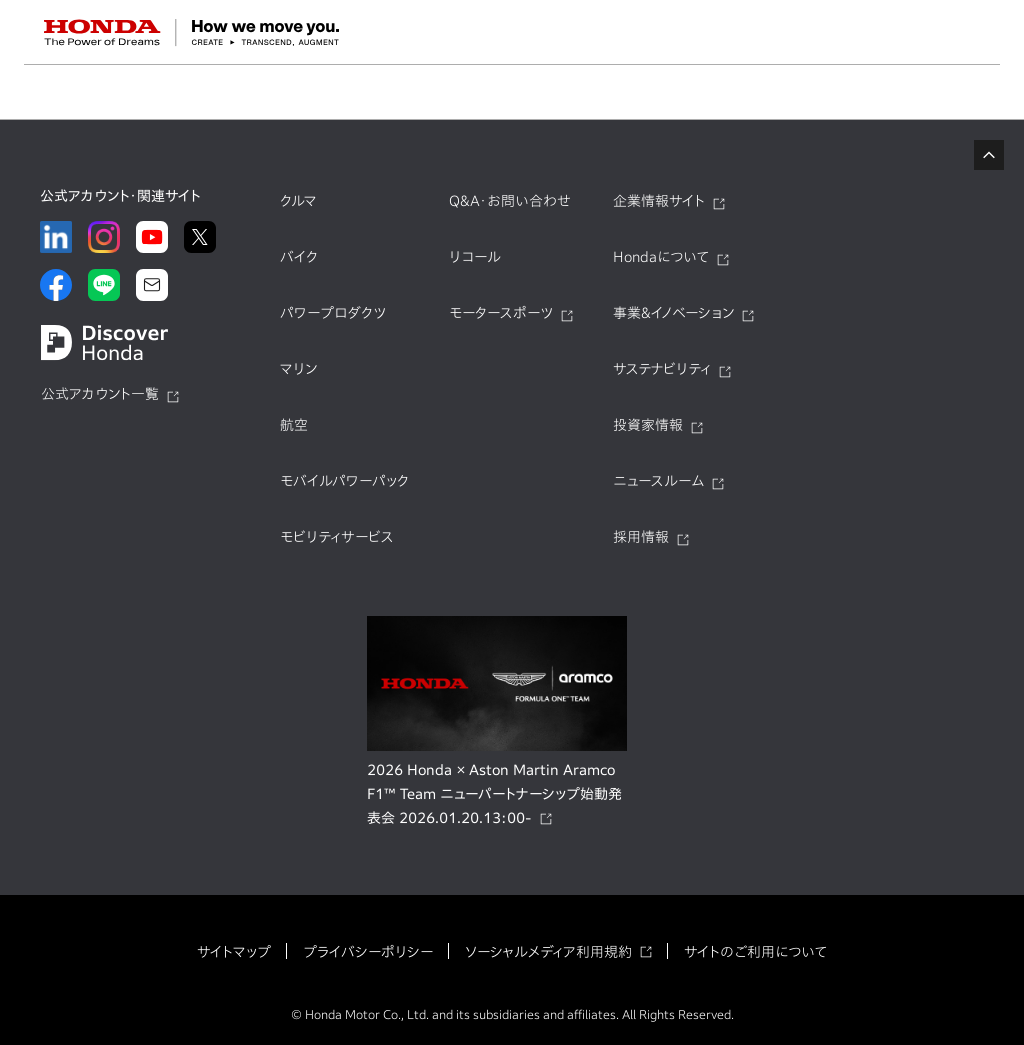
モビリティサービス (337, 537)
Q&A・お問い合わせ (510, 201)
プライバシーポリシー (368, 952)
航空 (294, 425)
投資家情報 (648, 425)
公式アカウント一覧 (100, 394)
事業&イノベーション (673, 313)
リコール (475, 257)
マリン (298, 369)
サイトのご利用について (755, 952)
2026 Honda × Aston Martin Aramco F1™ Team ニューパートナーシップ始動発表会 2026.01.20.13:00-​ (494, 794)
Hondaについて (661, 257)
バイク (299, 257)
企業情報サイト (659, 201)
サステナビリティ (662, 369)
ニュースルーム (658, 481)
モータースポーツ (501, 313)
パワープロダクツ (333, 313)
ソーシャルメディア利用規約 (548, 952)
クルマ (298, 201)
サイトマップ (234, 952)
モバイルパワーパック (344, 481)
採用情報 (641, 537)
